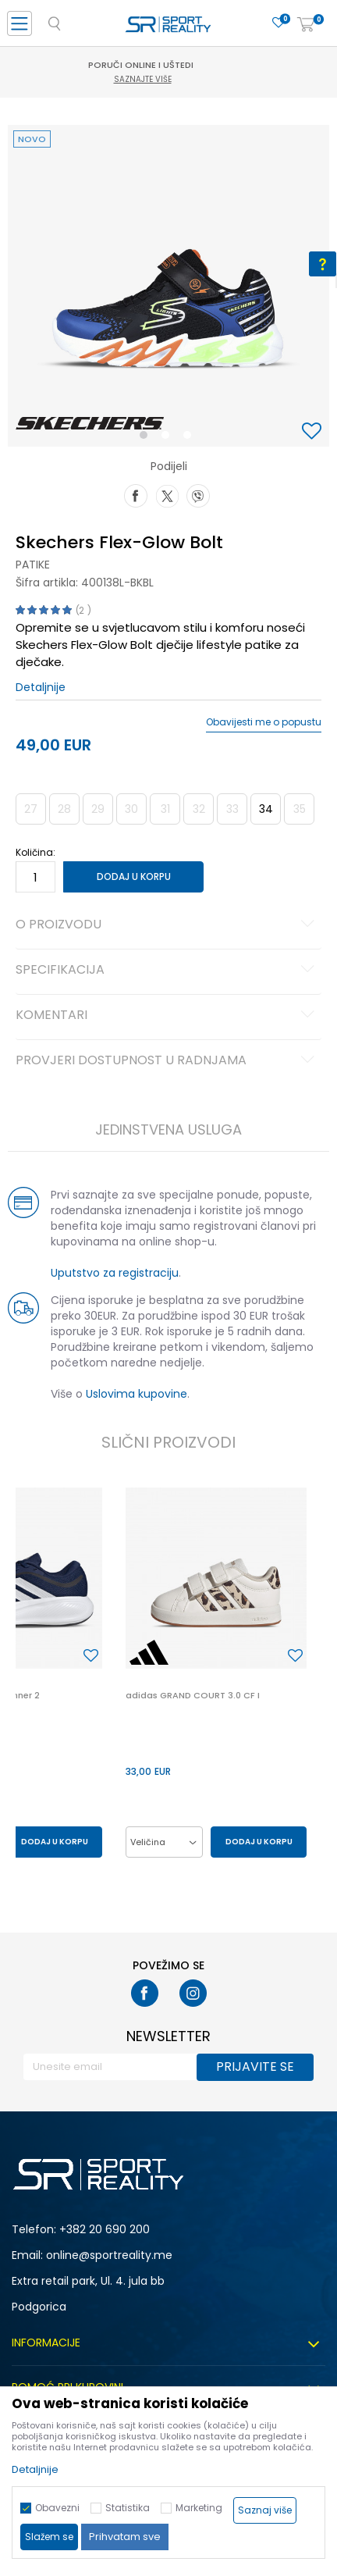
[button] (313, 432)
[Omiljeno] (278, 23)
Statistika (127, 2507)
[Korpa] (305, 25)
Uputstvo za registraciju (115, 1273)
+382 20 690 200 (104, 2229)
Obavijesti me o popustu (263, 722)
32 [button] (199, 809)
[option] (168, 286)
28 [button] (64, 809)
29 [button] (98, 809)
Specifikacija (167, 970)
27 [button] (30, 809)
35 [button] (299, 809)
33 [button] (232, 809)
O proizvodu (167, 925)
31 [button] (165, 809)
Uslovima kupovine (136, 1394)
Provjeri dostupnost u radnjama (167, 1061)
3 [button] (190, 438)
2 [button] (168, 438)
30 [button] (131, 809)
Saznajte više (171, 79)
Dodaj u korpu (134, 876)
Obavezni (57, 2507)
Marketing (199, 2507)
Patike (33, 565)
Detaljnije (41, 687)
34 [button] (266, 809)
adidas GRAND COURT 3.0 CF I (193, 1695)
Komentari (167, 1016)
